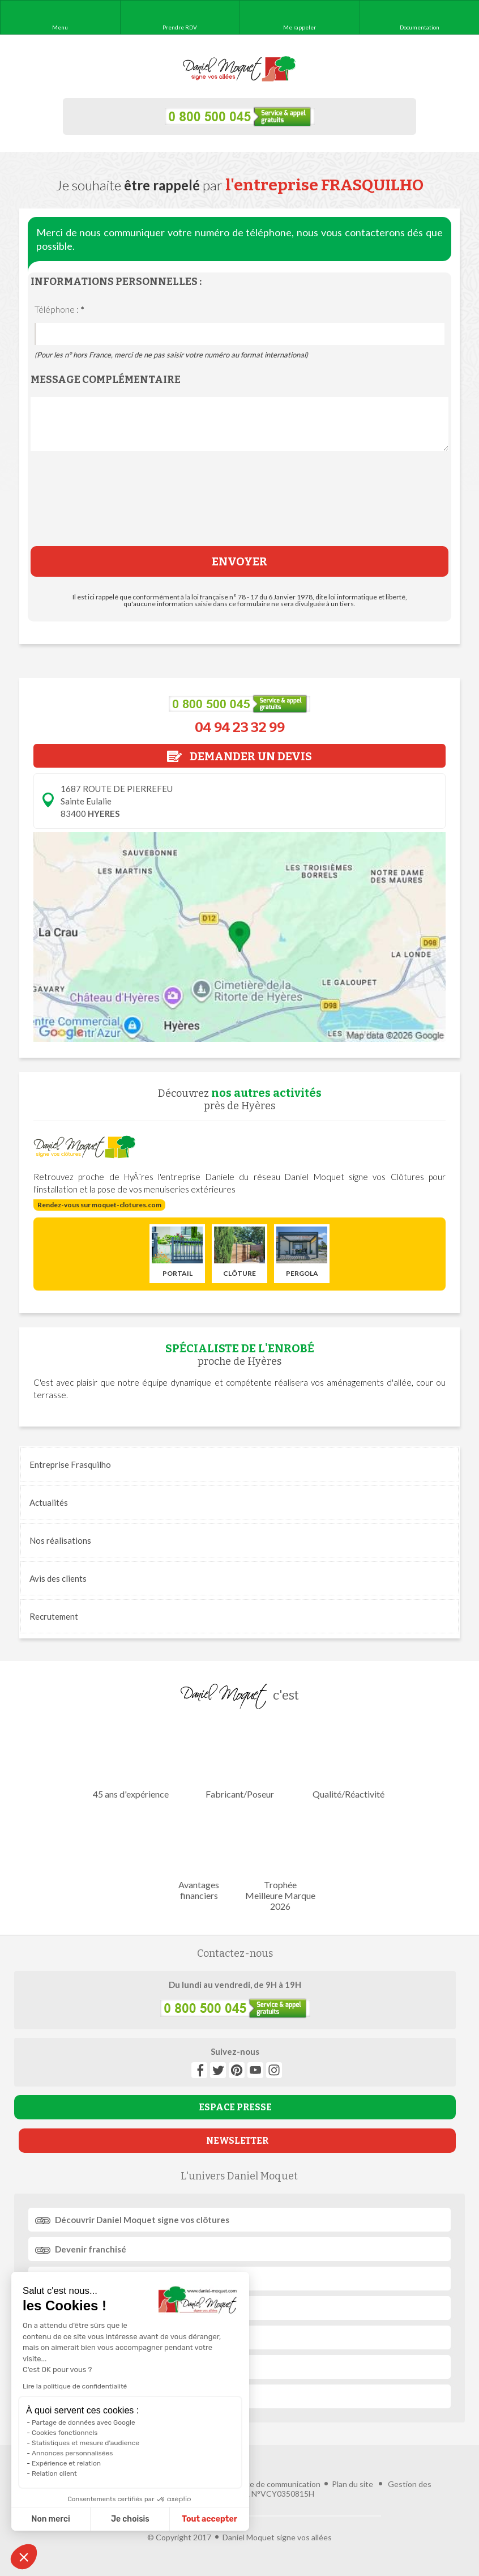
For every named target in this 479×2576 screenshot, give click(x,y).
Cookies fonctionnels (65, 2433)
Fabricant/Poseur (239, 1760)
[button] (23, 2556)
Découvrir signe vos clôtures (142, 2220)
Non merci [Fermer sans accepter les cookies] (50, 2519)
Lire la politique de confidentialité (75, 2386)
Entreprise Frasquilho (70, 1464)
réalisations (60, 1540)
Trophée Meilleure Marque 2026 (280, 1861)
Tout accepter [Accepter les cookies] (209, 2519)
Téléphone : (59, 309)
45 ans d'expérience (131, 1760)
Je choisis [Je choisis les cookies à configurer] (130, 2519)
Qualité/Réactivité (348, 1760)
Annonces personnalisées (72, 2453)
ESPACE (235, 2107)
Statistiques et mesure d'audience (85, 2443)
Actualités (48, 1502)
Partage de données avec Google (83, 2422)
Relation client (54, 2473)
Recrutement (53, 1616)
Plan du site (352, 2484)
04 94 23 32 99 (240, 727)
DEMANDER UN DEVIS (239, 756)
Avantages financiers (199, 1856)
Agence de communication (273, 2484)
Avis (58, 1578)
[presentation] (239, 507)
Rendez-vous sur (99, 1204)
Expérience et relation (66, 2463)
